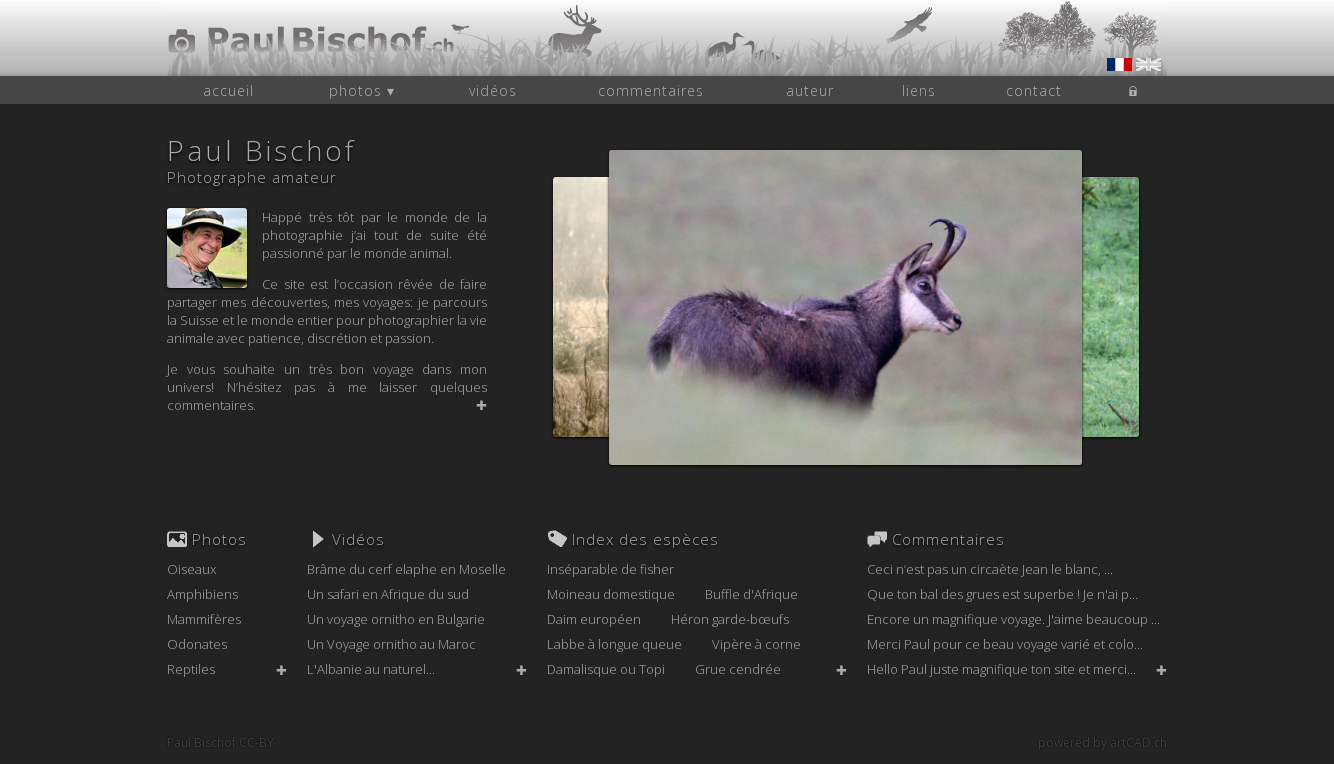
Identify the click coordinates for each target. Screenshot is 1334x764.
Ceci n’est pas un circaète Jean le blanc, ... (990, 569)
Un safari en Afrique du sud (388, 594)
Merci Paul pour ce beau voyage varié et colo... (1005, 644)
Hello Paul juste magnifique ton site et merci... (1001, 669)
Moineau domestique (611, 594)
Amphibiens (202, 594)
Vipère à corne (756, 644)
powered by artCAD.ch (1102, 742)
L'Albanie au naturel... (371, 669)
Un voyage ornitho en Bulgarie (396, 619)
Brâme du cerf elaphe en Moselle (406, 569)
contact (1034, 90)
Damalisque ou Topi (606, 669)
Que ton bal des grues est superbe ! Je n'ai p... (1002, 594)
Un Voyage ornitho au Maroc (391, 644)
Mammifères (204, 619)
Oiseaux (191, 569)
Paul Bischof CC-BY (220, 742)
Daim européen (594, 619)
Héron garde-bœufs (730, 619)
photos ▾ (362, 90)
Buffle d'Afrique (751, 594)
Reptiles (191, 669)
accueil (228, 90)
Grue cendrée (738, 669)
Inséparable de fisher (610, 569)
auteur (810, 90)
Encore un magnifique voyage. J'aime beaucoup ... (1013, 619)
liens (919, 90)
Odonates (197, 644)
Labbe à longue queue (614, 644)
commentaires (651, 90)
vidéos (493, 90)
